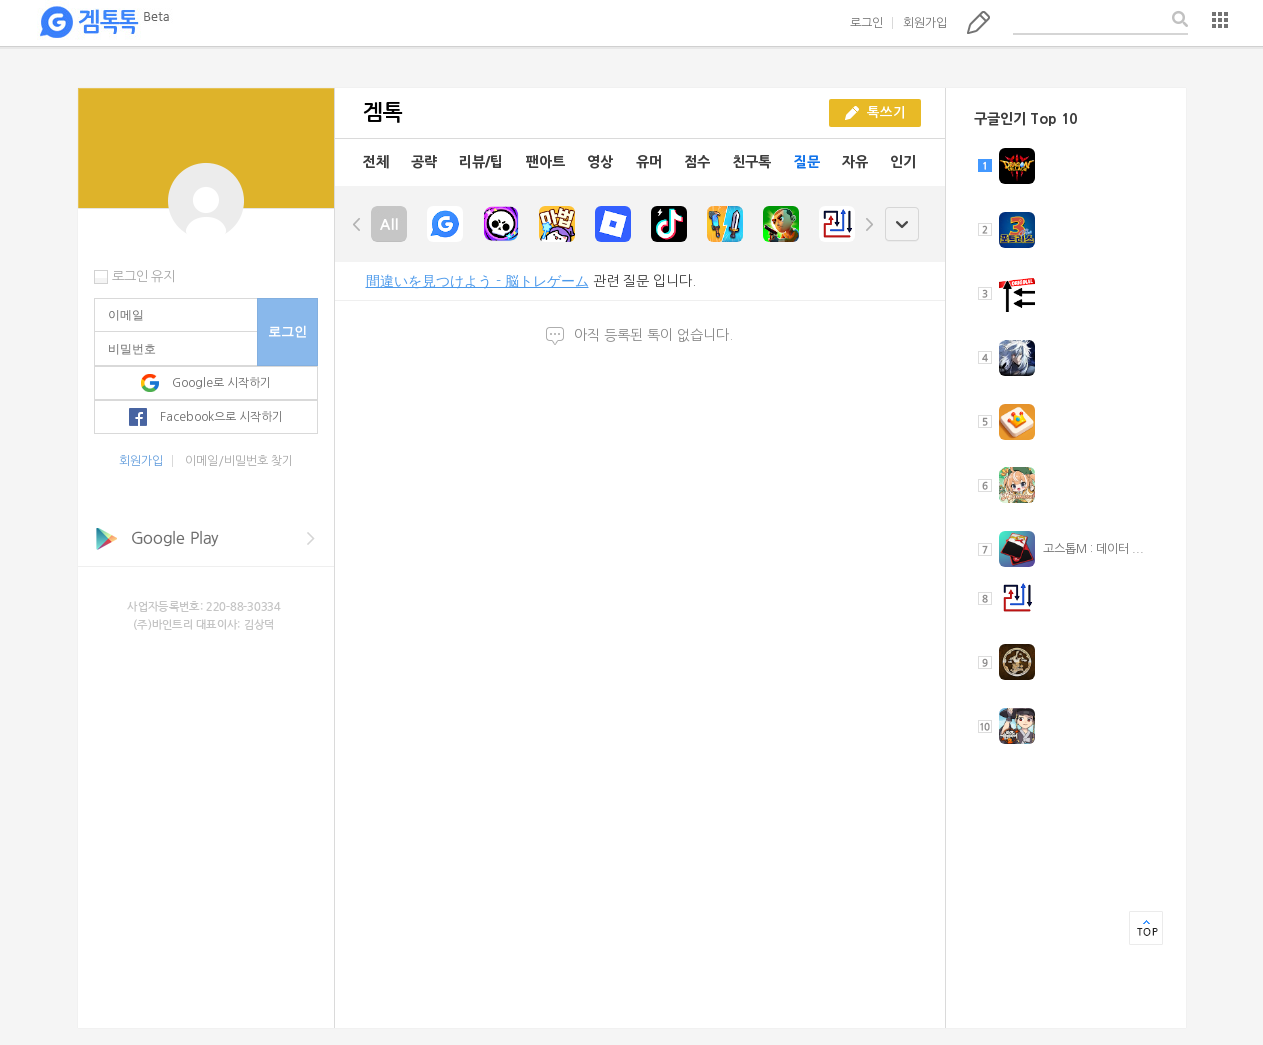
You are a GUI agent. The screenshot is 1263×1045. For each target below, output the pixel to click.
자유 (855, 162)
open (901, 224)
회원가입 (925, 23)
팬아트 (545, 162)
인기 (903, 162)
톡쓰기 (978, 22)
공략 (424, 162)
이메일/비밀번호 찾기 (239, 461)
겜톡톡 (104, 23)
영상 (600, 162)
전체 (376, 162)
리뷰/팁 (481, 162)
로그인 (866, 23)
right (869, 224)
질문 (807, 162)
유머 (649, 162)
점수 (697, 162)
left (357, 224)
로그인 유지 (143, 276)
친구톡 (751, 162)
